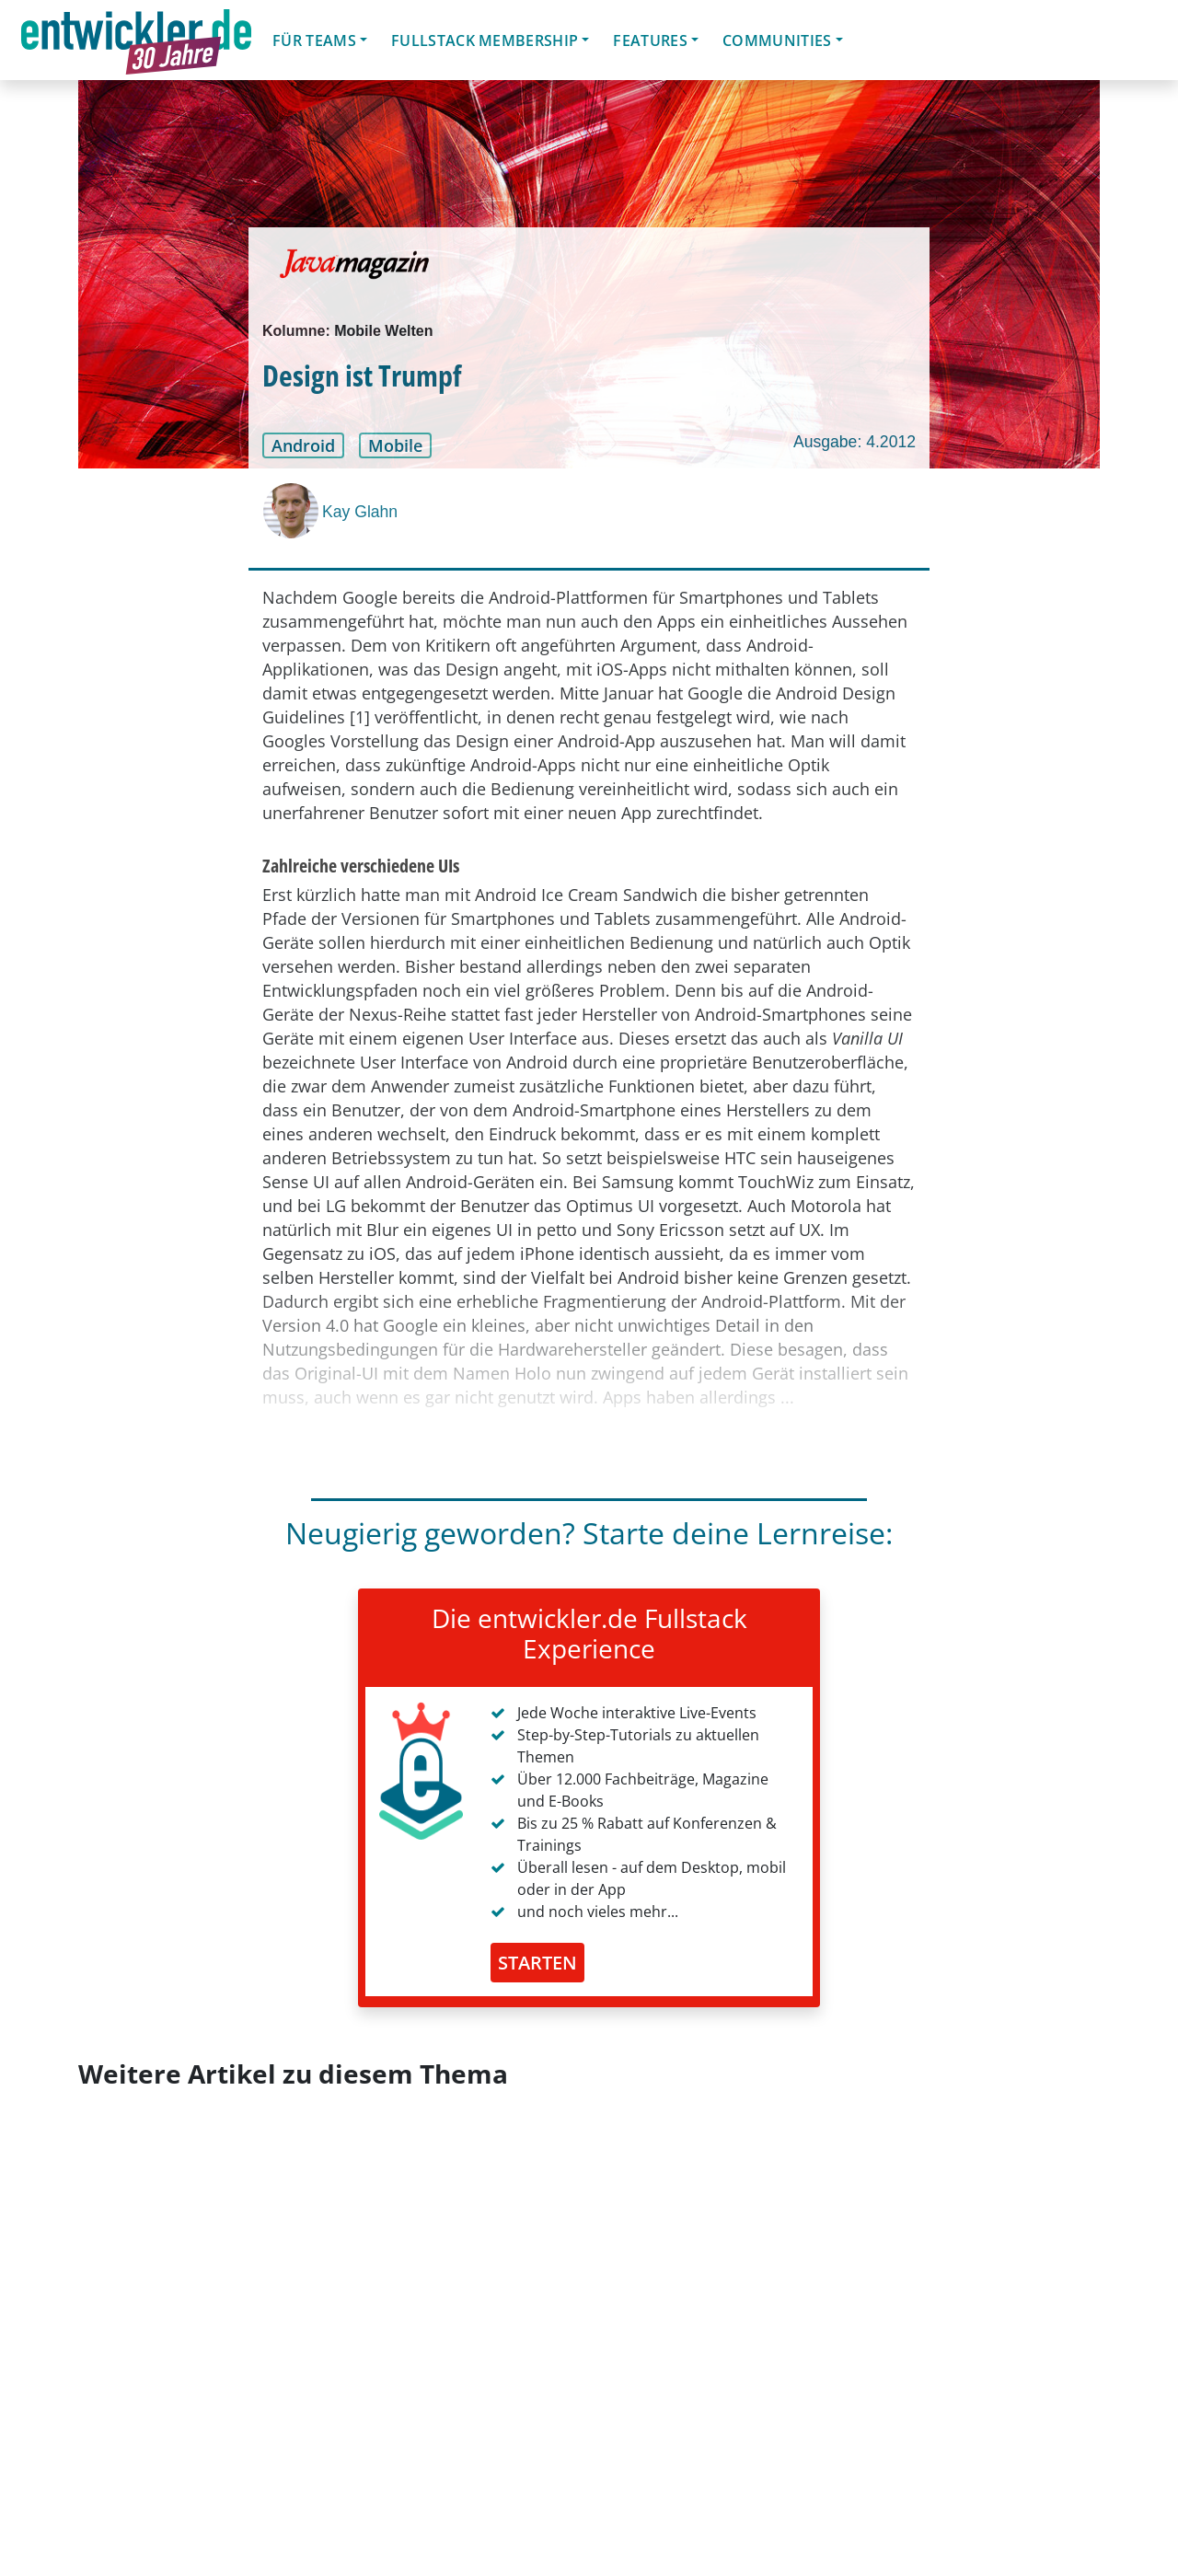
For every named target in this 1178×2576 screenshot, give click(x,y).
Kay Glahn (360, 511)
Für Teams (314, 40)
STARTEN (537, 1962)
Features (650, 40)
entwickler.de (136, 43)
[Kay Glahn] (292, 510)
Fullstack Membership (484, 40)
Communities (777, 40)
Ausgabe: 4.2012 (854, 442)
